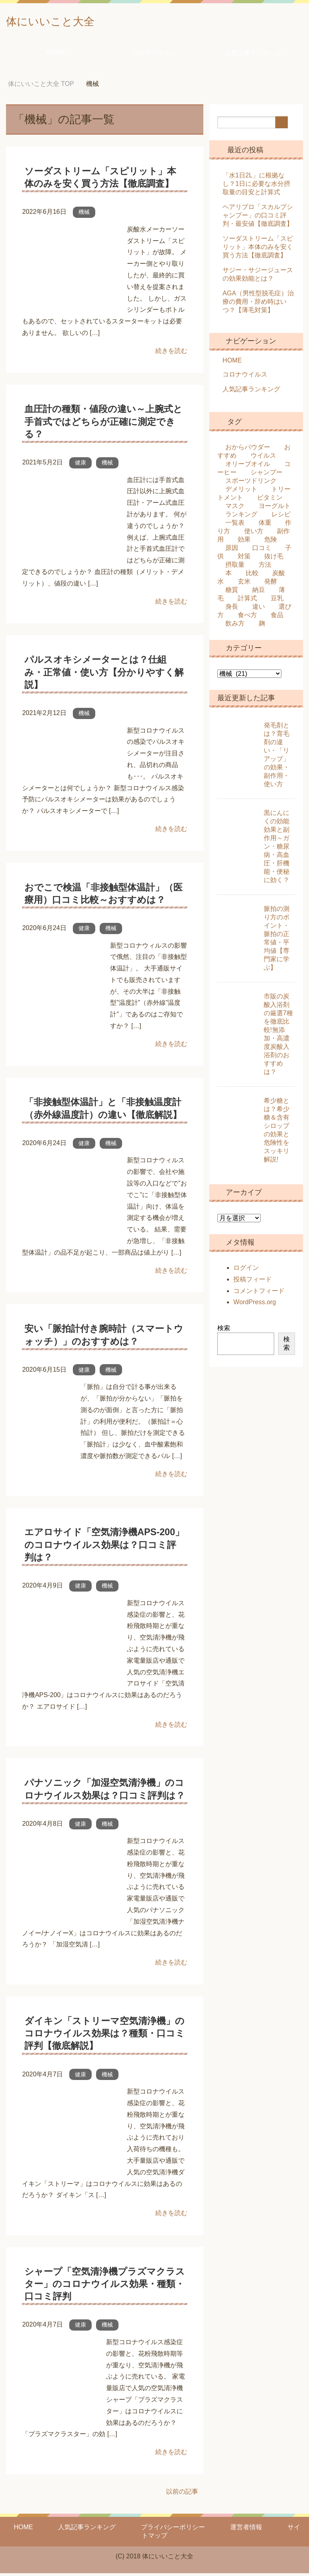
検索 (223, 1330)
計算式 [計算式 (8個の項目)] (247, 601)
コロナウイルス (154, 55)
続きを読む (171, 353)
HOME (55, 55)
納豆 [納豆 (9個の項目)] (258, 592)
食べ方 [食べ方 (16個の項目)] (247, 617)
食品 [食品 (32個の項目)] (277, 617)
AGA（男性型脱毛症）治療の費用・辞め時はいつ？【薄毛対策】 (258, 304)
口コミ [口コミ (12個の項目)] (261, 550)
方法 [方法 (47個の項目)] (265, 567)
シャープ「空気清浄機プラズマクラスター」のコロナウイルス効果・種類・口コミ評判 (104, 2287)
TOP (41, 86)
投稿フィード (252, 1282)
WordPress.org (254, 1304)
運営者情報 (246, 2529)
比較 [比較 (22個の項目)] (252, 575)
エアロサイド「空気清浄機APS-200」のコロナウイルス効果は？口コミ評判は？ (104, 1547)
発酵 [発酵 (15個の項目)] (270, 584)
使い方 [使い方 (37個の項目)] (253, 533)
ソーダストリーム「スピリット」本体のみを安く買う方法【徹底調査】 (258, 249)
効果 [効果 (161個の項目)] (244, 542)
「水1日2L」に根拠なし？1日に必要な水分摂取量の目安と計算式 (256, 186)
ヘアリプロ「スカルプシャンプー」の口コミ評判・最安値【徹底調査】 (258, 218)
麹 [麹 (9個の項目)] (262, 626)
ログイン (246, 1270)
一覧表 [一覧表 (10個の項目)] (235, 525)
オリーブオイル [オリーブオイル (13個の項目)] (247, 466)
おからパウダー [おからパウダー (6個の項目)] (247, 449)
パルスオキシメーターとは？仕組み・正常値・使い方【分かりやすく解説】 (104, 675)
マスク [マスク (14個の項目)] (235, 508)
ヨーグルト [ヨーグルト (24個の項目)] (275, 508)
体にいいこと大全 (64, 21)
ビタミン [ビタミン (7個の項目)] (270, 500)
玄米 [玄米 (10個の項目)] (244, 584)
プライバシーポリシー (173, 2529)
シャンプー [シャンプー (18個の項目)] (267, 475)
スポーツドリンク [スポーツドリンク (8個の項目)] (251, 483)
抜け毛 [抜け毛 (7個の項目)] (273, 559)
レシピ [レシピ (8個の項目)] (281, 517)
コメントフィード (259, 1293)
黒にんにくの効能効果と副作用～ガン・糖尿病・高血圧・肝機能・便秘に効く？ (276, 849)
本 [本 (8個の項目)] (228, 575)
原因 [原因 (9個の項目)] (231, 550)
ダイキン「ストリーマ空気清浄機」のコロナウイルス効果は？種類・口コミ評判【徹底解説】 (104, 2036)
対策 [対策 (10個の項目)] (244, 559)
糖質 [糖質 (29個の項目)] (231, 592)
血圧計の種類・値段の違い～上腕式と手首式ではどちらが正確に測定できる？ (103, 424)
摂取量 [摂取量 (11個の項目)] (235, 567)
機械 (84, 214)
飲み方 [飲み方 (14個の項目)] (235, 626)
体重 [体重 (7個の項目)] (265, 525)
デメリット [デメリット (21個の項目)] (241, 491)
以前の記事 (182, 2494)
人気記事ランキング (253, 55)
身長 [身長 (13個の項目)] (231, 609)
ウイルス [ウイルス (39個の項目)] (263, 458)
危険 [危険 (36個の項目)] (270, 542)
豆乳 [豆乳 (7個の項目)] (277, 601)
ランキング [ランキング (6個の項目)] (241, 517)
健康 (80, 465)
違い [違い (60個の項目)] (258, 609)
